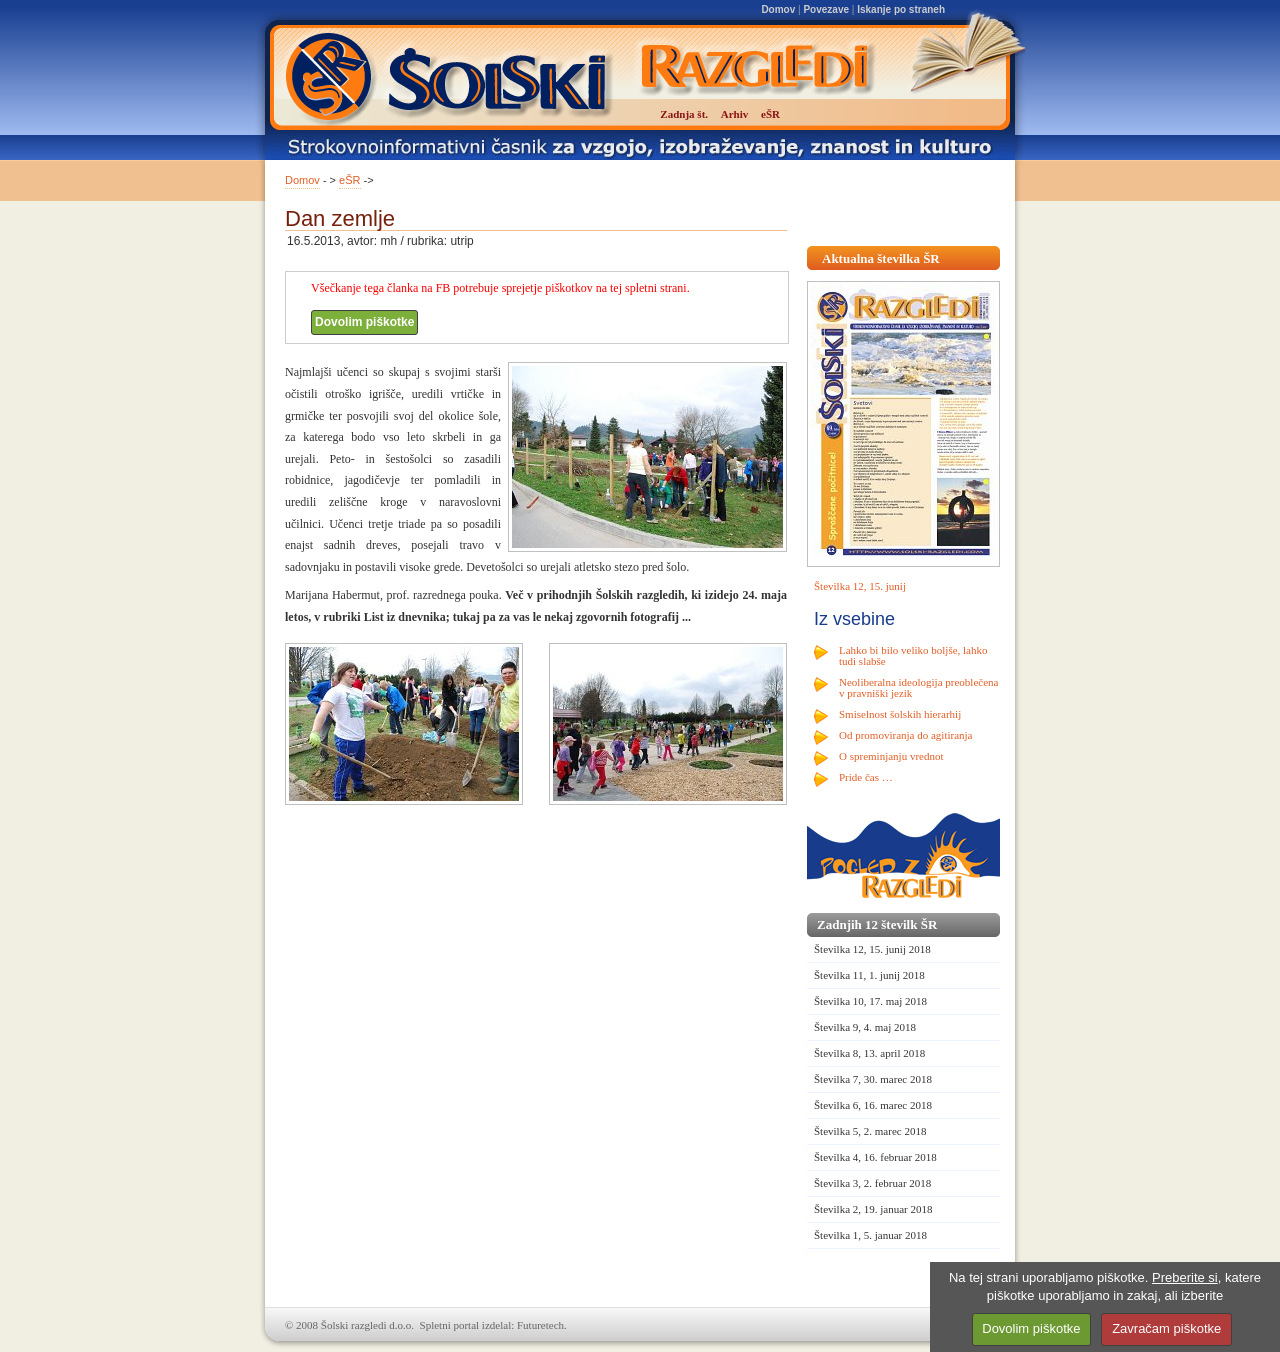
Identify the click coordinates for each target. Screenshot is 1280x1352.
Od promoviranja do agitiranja (906, 735)
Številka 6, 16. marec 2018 (873, 1105)
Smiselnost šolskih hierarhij (900, 714)
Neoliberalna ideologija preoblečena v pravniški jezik (918, 687)
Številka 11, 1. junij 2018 (869, 975)
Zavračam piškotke (1166, 1328)
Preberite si (1185, 1277)
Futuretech (540, 1325)
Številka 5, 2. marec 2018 (870, 1131)
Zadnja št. (684, 114)
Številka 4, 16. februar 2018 (875, 1157)
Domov (778, 9)
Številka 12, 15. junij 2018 (872, 949)
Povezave (826, 9)
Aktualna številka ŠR (881, 258)
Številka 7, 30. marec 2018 (873, 1079)
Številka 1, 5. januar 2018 (870, 1235)
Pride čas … (866, 777)
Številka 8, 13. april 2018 (869, 1053)
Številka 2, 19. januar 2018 (873, 1209)
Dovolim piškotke (364, 322)
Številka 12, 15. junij (860, 586)
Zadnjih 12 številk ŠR (877, 924)
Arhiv (735, 114)
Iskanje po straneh (901, 9)
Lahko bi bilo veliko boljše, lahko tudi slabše (913, 655)
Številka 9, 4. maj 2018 (865, 1027)
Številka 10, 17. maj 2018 (870, 1001)
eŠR (349, 180)
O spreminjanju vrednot (891, 756)
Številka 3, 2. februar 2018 (872, 1183)
